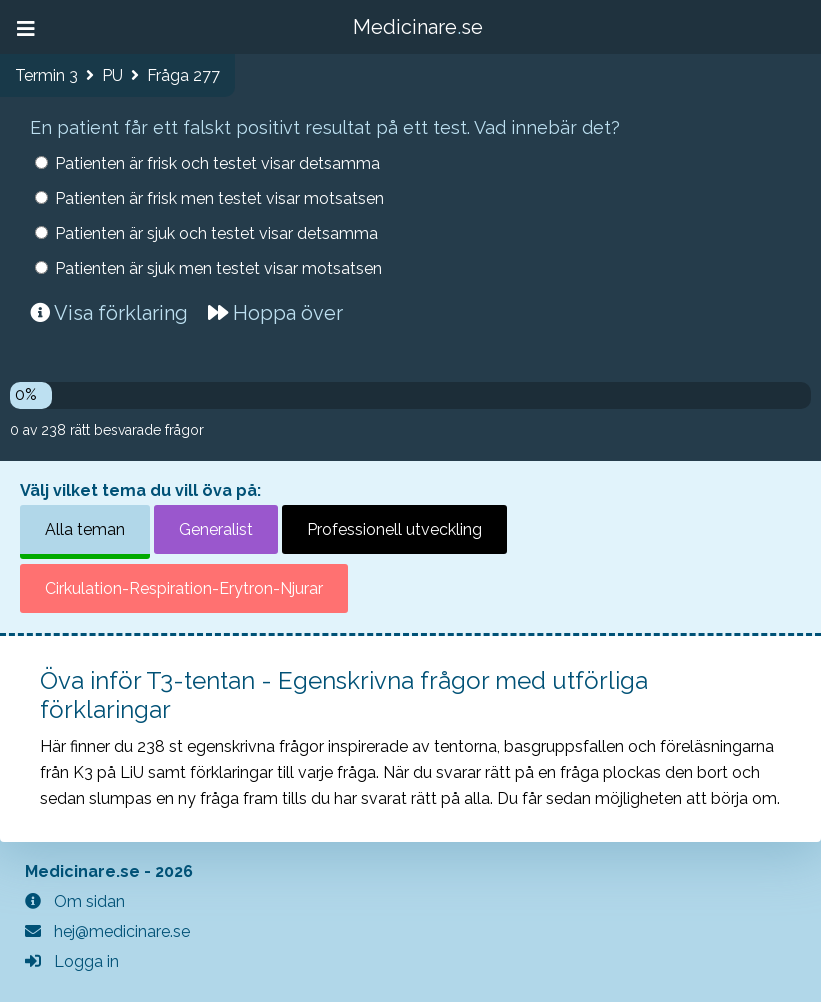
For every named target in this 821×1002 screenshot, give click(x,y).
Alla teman (85, 529)
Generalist (216, 529)
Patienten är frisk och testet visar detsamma (217, 163)
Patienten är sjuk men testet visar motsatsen (218, 268)
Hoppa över (275, 313)
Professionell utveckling (394, 529)
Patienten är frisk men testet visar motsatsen (219, 198)
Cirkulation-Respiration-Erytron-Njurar (184, 588)
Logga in (72, 961)
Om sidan (75, 901)
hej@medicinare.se (107, 931)
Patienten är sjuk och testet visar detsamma (216, 233)
